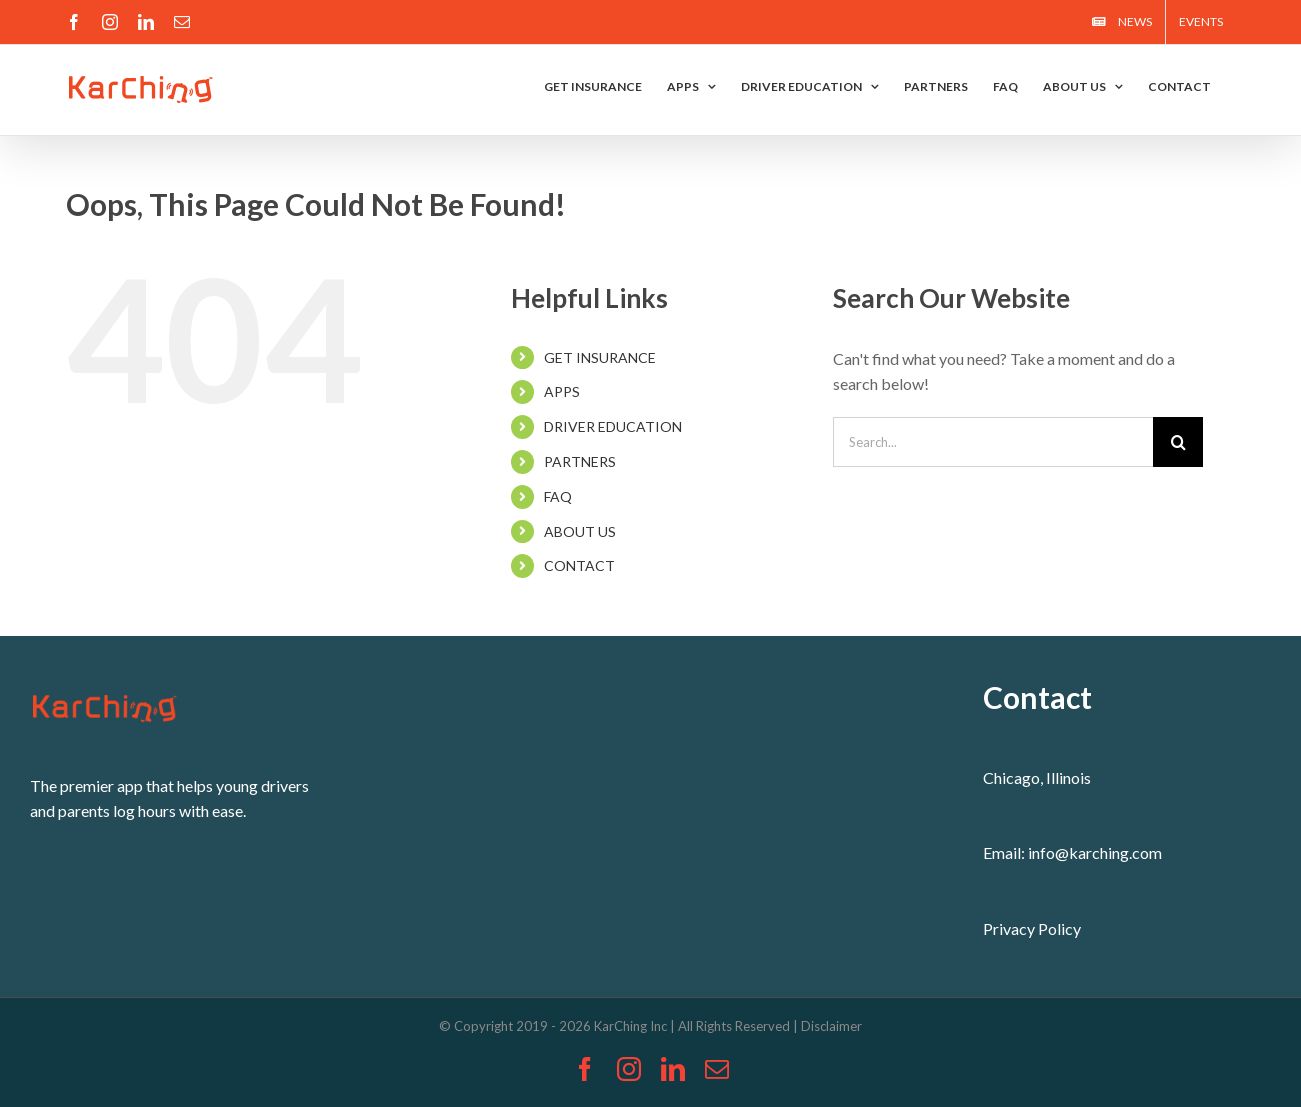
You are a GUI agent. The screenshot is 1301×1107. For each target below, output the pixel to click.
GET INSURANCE (600, 357)
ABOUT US (580, 531)
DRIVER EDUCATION (613, 426)
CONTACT (579, 565)
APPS (562, 391)
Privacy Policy (1032, 928)
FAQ (558, 496)
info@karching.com (1095, 852)
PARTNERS (580, 461)
